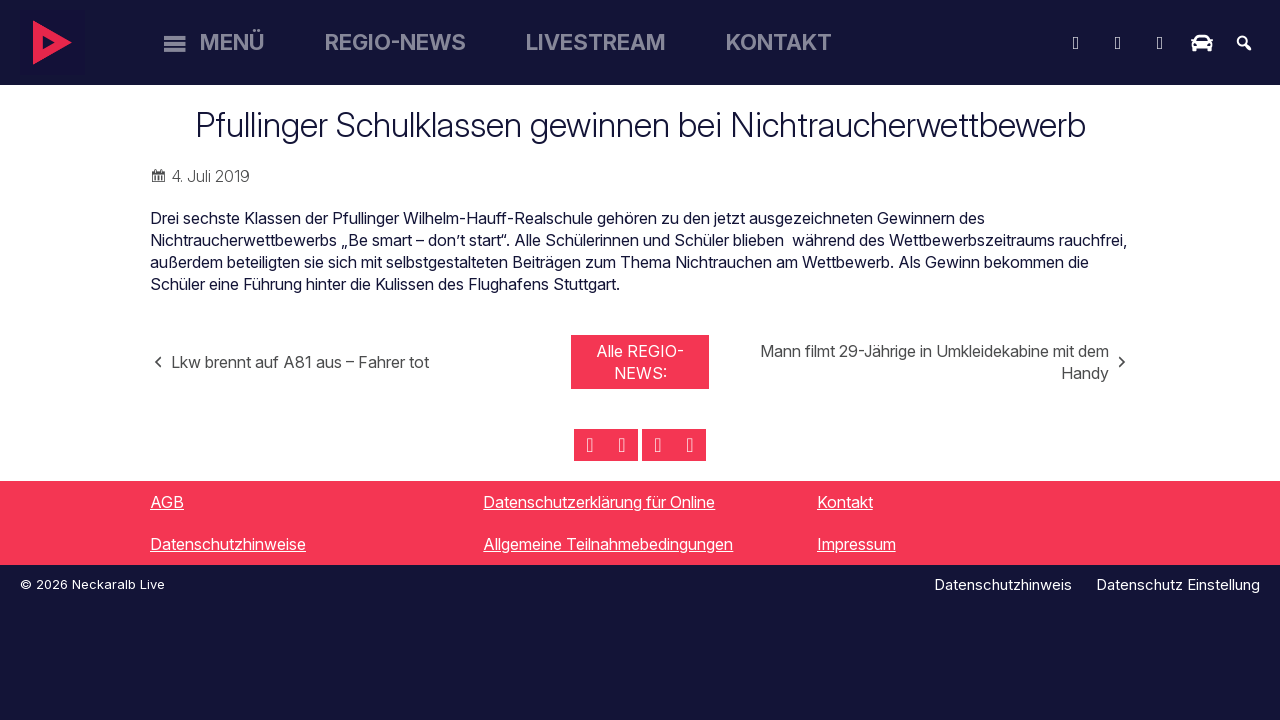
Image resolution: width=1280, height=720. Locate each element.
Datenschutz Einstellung (1178, 584)
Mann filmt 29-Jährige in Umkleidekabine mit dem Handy (934, 362)
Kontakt (779, 42)
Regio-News (395, 42)
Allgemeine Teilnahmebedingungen (608, 544)
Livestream (596, 42)
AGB (167, 502)
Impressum (856, 544)
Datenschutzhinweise (228, 544)
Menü (232, 42)
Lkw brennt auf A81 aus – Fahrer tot (300, 362)
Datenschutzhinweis (1003, 584)
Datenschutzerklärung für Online (599, 502)
